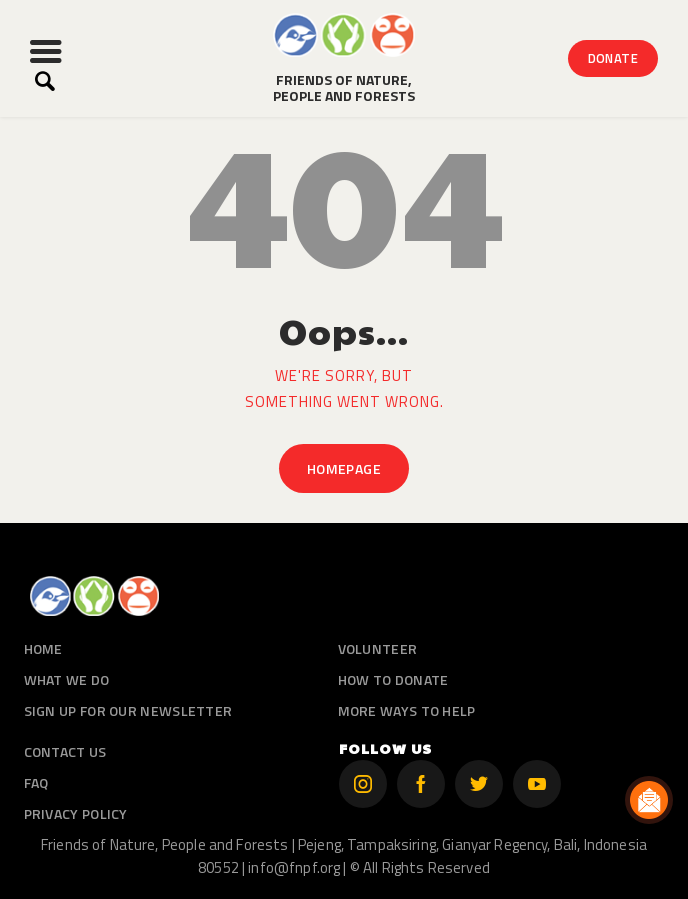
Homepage (344, 468)
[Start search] (44, 81)
